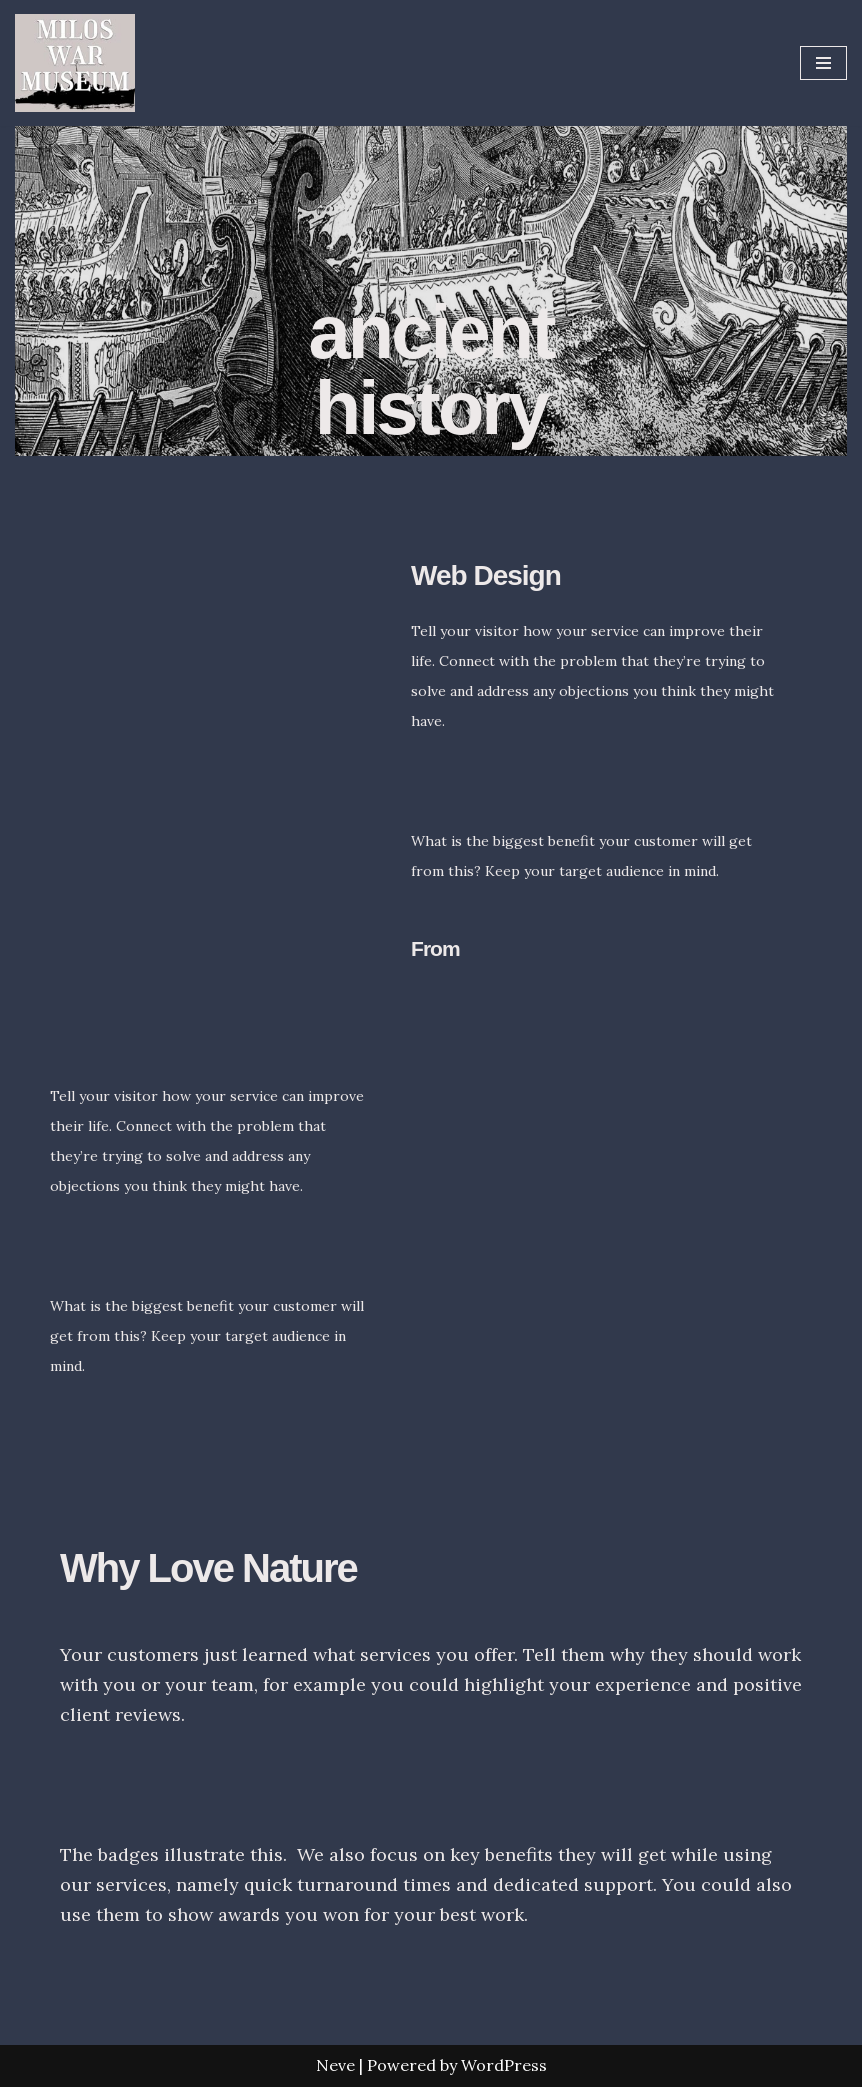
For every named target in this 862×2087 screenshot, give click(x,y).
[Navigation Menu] (823, 63)
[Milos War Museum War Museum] (75, 63)
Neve (335, 2065)
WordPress (504, 2065)
